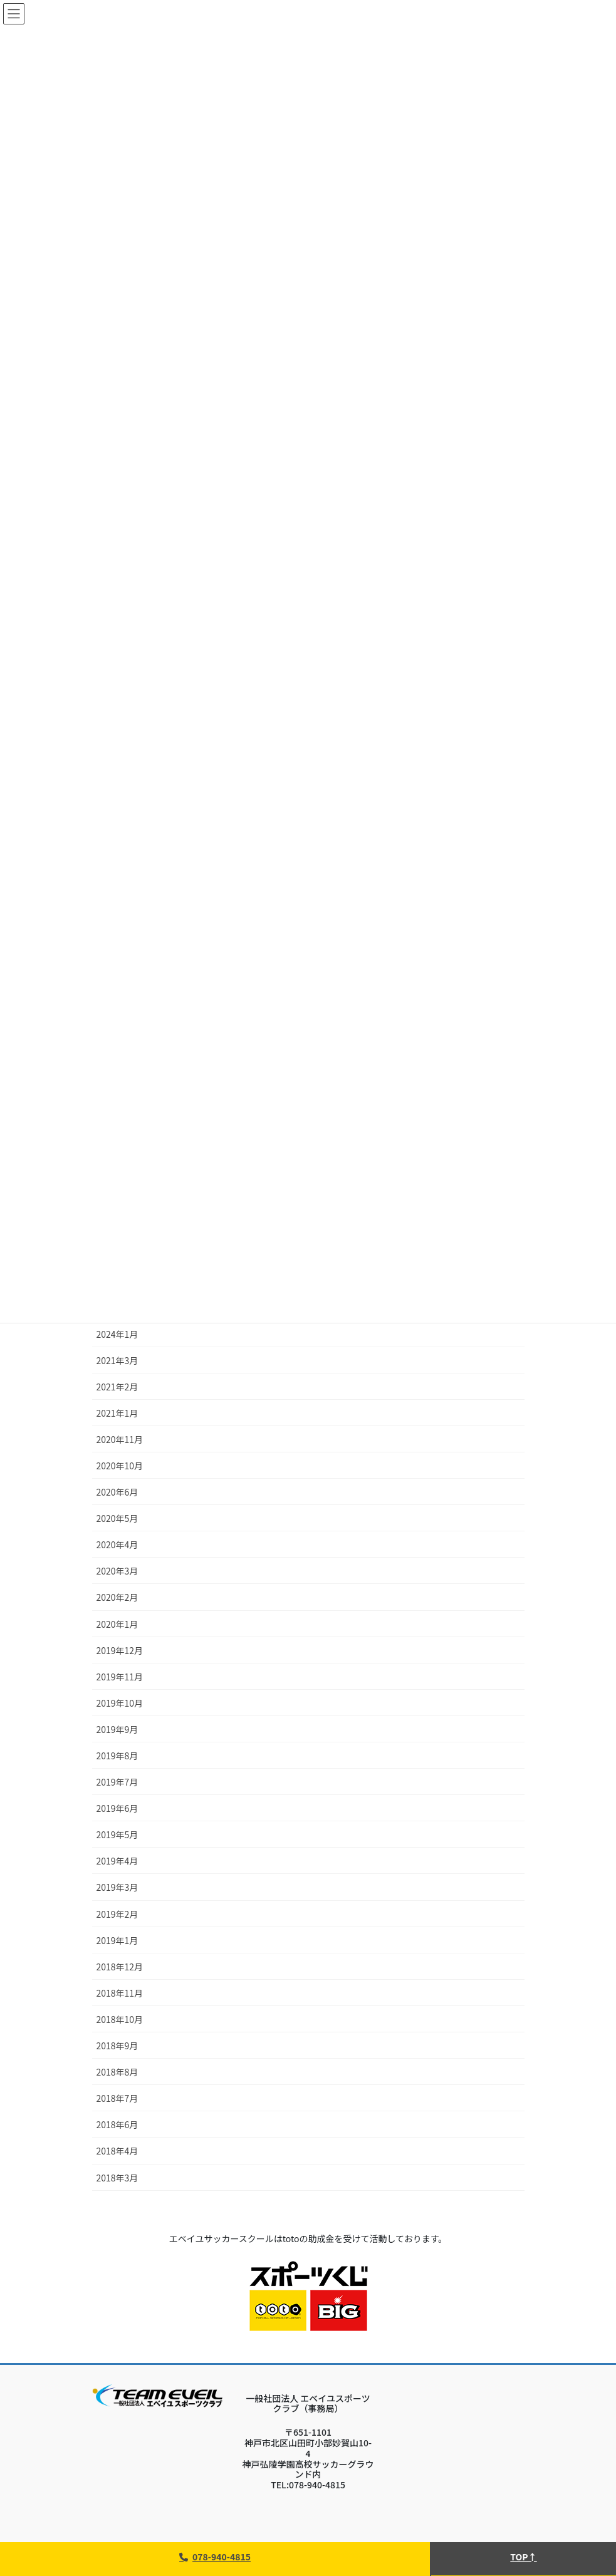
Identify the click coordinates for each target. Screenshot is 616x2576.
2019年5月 (117, 1834)
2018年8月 (117, 2072)
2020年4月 (117, 1544)
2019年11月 (120, 1676)
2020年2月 (117, 1597)
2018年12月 (120, 1966)
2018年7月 (117, 2098)
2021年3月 (117, 1360)
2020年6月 (117, 1492)
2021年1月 (117, 1413)
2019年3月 (117, 1887)
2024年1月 (117, 1334)
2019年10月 (120, 1703)
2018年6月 (117, 2124)
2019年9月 (117, 1729)
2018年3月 (117, 2177)
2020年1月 (117, 1624)
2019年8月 (117, 1755)
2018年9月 (117, 2045)
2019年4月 (117, 1860)
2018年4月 (117, 2150)
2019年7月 (117, 1782)
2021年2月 (117, 1386)
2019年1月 (117, 1940)
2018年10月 (120, 2019)
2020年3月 (117, 1571)
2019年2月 (117, 1914)
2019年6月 (117, 1808)
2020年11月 (120, 1439)
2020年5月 (117, 1518)
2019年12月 (120, 1650)
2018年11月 (120, 1993)
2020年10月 (120, 1465)
